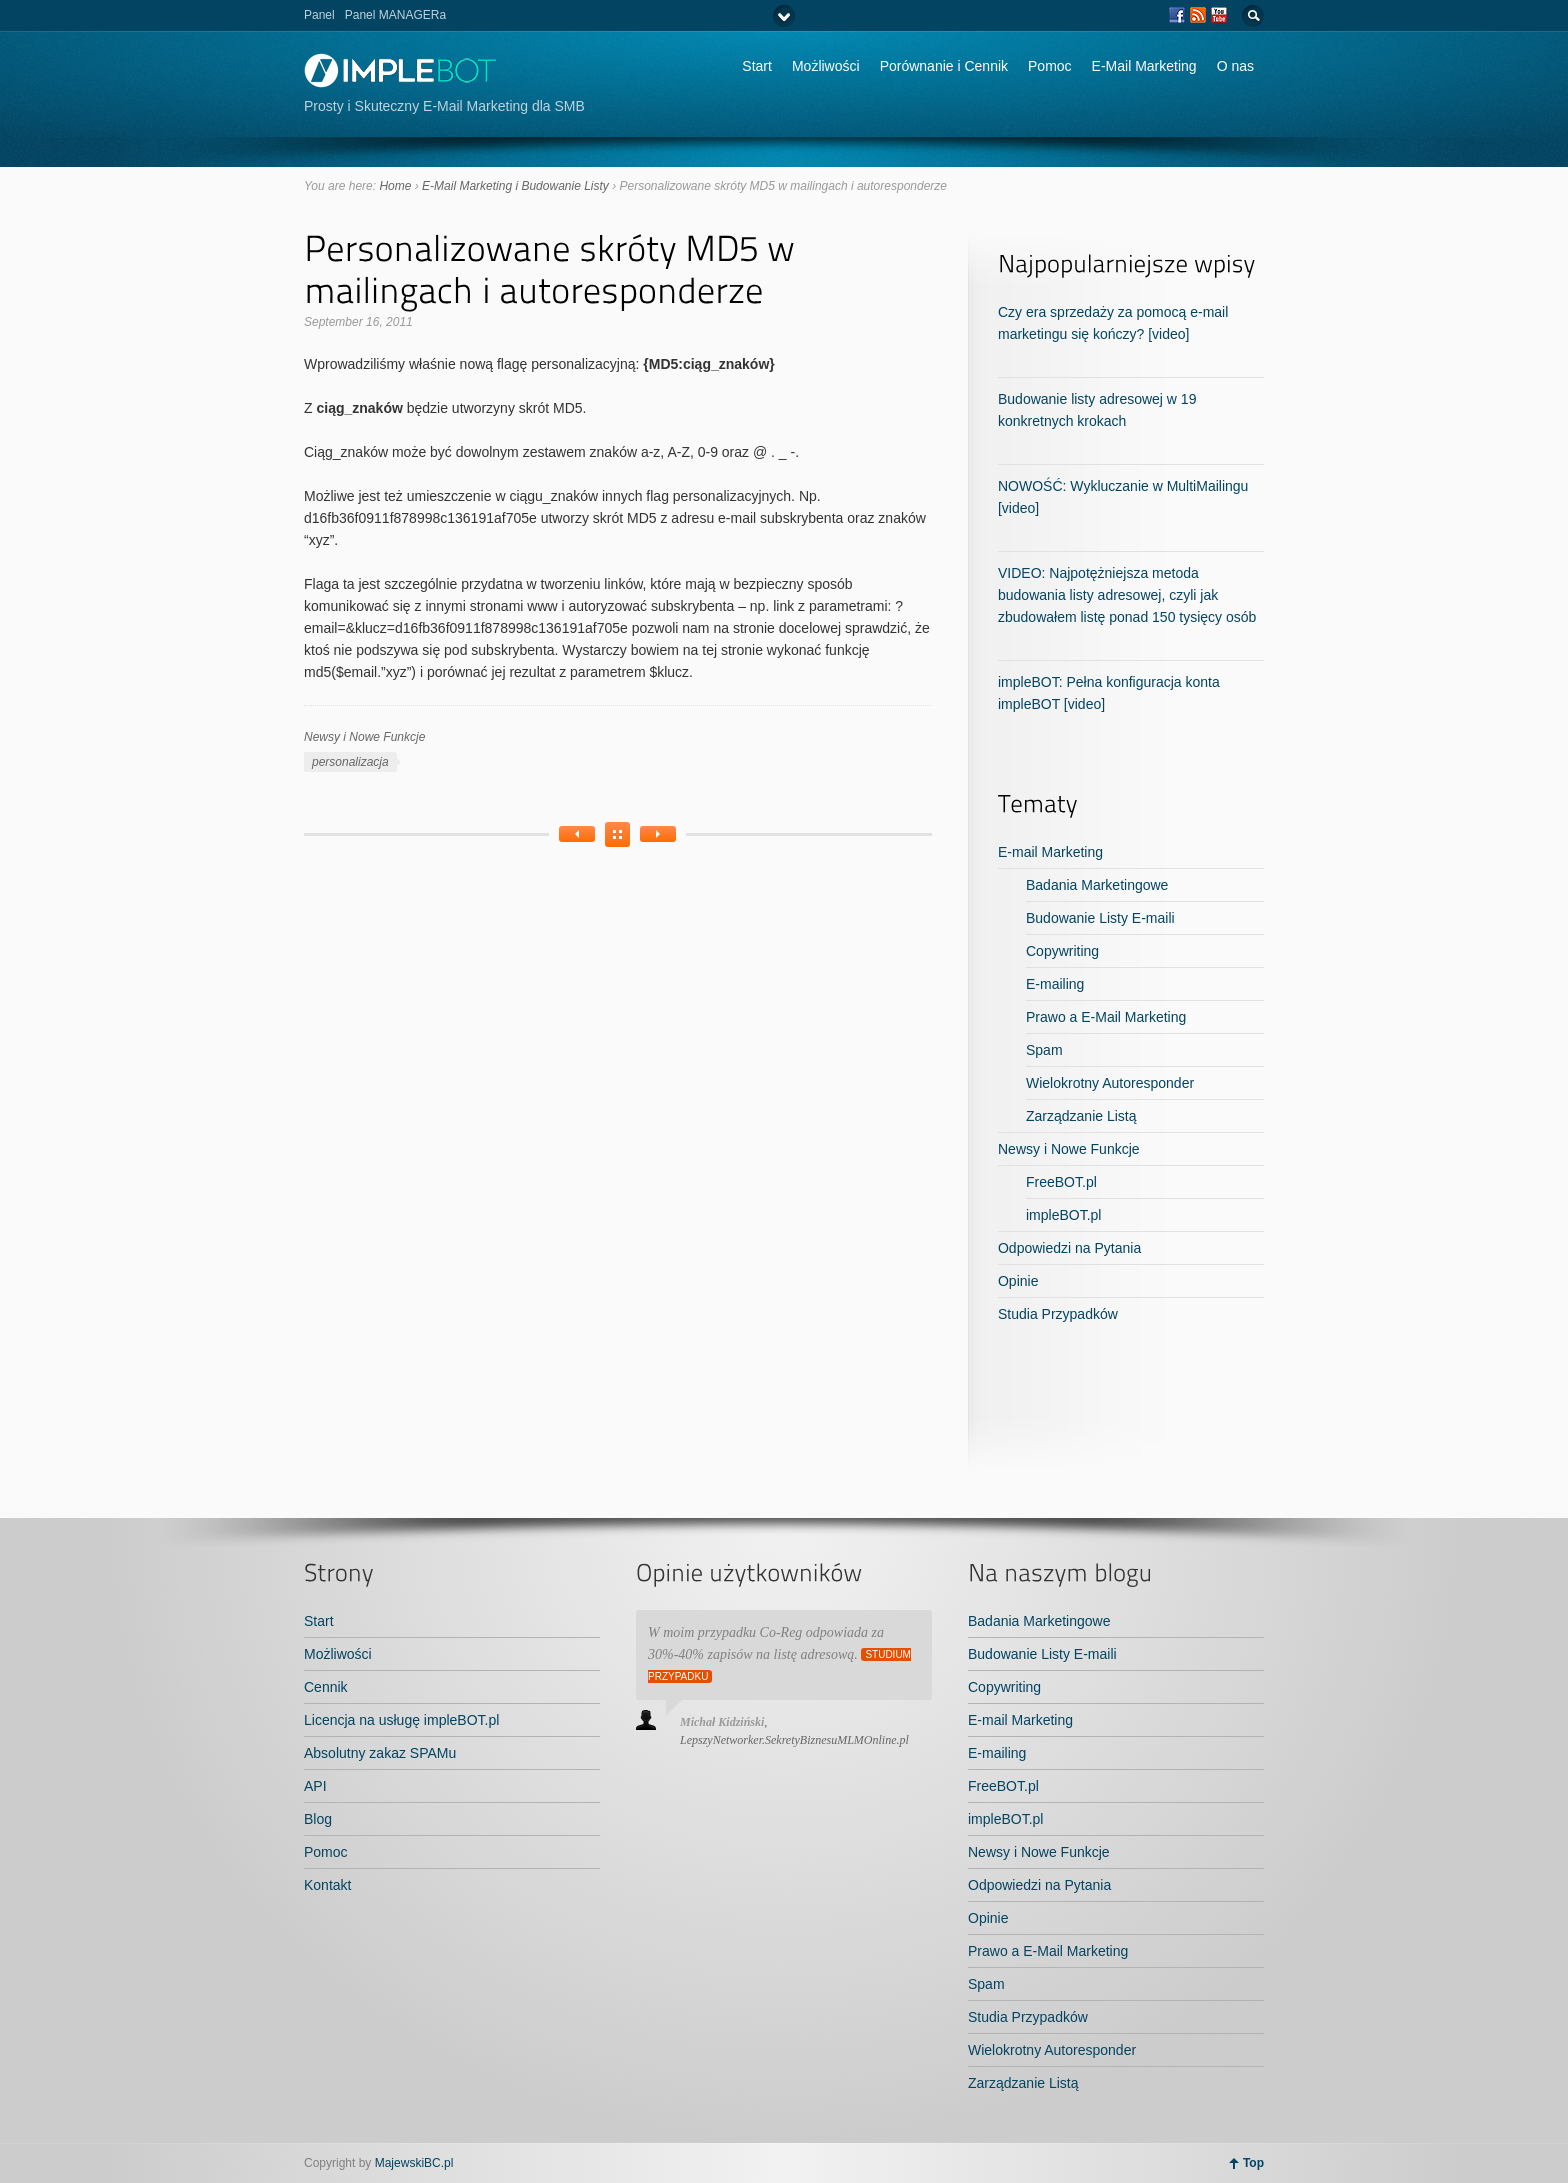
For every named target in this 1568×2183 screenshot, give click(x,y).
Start (757, 66)
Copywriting (1062, 951)
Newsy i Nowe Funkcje (364, 737)
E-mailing (1055, 984)
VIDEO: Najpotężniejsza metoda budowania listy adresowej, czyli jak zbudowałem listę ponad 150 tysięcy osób (1127, 595)
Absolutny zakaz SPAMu (380, 1753)
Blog (318, 1819)
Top (1253, 2163)
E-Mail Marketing (1144, 66)
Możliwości (826, 66)
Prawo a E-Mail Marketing (1106, 1017)
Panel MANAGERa (395, 15)
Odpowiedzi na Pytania (1069, 1248)
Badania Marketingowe (1097, 885)
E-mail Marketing (1050, 852)
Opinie (1018, 1281)
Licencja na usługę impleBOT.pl (401, 1720)
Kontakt (327, 1885)
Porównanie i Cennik (944, 66)
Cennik (326, 1687)
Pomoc (1050, 66)
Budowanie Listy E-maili (1100, 918)
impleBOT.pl (1063, 1215)
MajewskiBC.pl (414, 2163)
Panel (319, 15)
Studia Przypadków (1058, 1314)
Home (395, 186)
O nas (1235, 66)
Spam (1044, 1050)
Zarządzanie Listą (1081, 1116)
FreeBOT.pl (1061, 1182)
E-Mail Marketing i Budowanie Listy (515, 186)
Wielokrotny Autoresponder (1110, 1083)
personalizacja (350, 762)
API (315, 1786)
